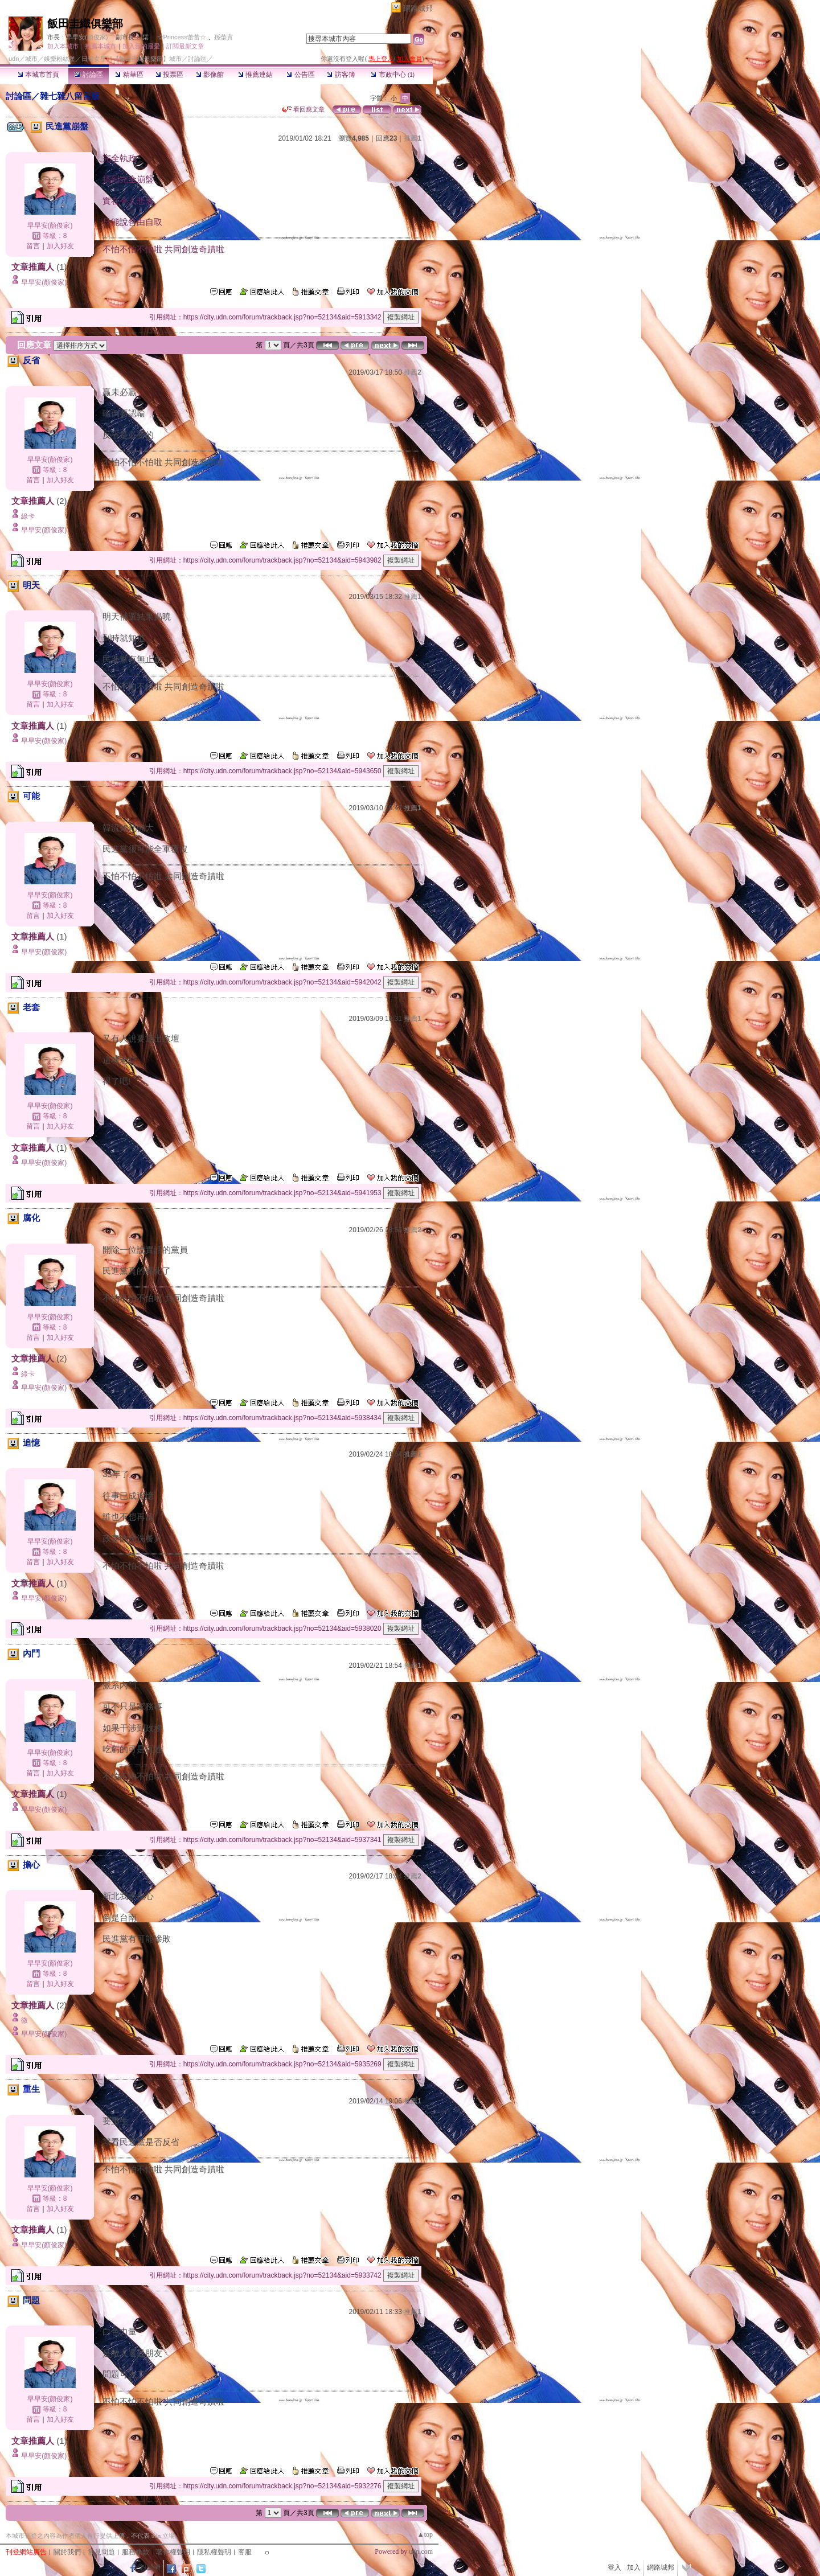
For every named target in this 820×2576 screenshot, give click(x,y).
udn (14, 58)
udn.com (421, 2552)
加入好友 (60, 246)
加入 (634, 2567)
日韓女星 (93, 58)
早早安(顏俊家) (87, 37)
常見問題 (101, 2552)
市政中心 (393, 75)
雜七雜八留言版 (70, 96)
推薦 (412, 138)
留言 (33, 246)
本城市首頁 (38, 75)
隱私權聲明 (214, 2552)
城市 (31, 58)
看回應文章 (303, 109)
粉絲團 (150, 2567)
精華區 (129, 75)
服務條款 (135, 2552)
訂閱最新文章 (185, 46)
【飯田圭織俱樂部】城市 (147, 58)
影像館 (210, 75)
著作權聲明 (173, 2552)
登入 (614, 2567)
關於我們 (67, 2552)
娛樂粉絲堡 (59, 58)
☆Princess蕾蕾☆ (181, 37)
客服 (245, 2552)
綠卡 (28, 516)
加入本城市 (63, 46)
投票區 (169, 75)
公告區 (300, 75)
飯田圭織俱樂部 (85, 24)
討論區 (88, 75)
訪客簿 (341, 75)
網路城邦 (418, 8)
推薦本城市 (100, 46)
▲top (425, 2534)
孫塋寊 (223, 37)
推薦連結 (255, 75)
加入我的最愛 (141, 46)
